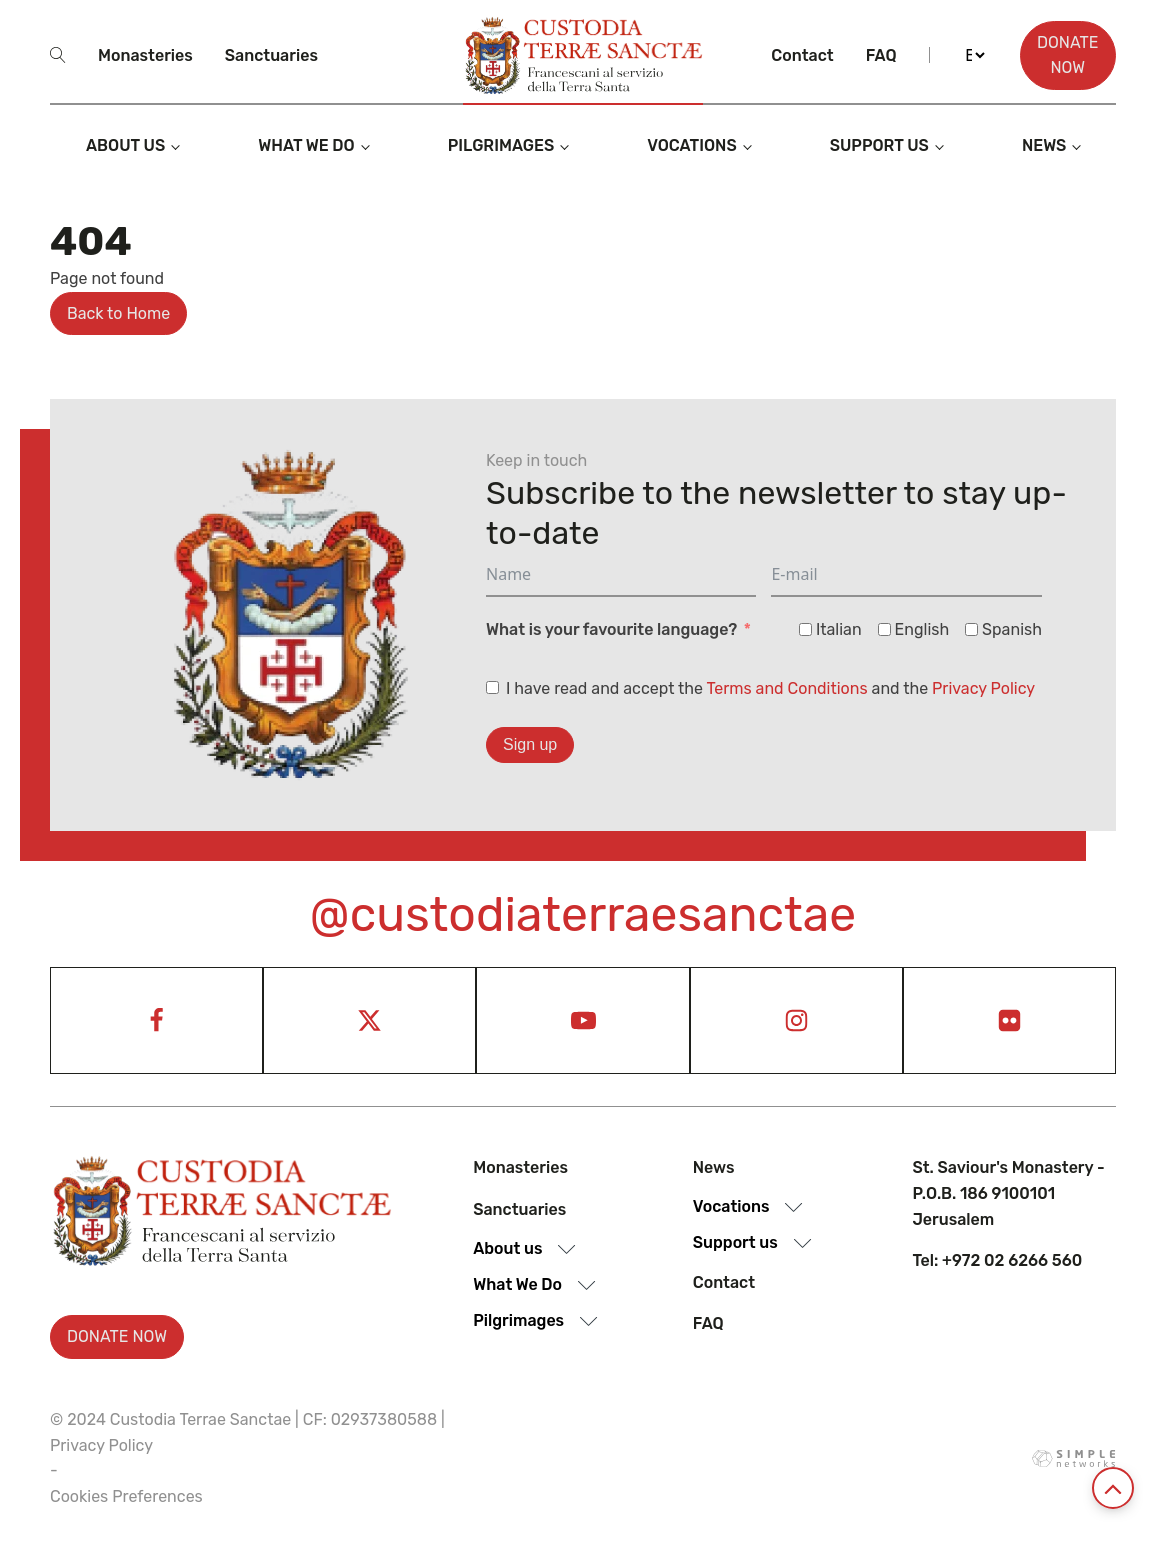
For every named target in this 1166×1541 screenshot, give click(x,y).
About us (125, 145)
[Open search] (58, 55)
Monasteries (145, 55)
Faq (881, 55)
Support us (879, 145)
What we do (306, 145)
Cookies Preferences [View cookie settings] (126, 1496)
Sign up (530, 744)
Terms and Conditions (787, 688)
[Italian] (805, 629)
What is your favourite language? (611, 629)
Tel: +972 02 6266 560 (997, 1260)
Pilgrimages (501, 145)
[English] (884, 629)
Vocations (692, 145)
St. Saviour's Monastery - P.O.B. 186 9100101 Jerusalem (1008, 1193)
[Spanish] (971, 629)
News (1044, 145)
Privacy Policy (983, 688)
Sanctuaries (271, 55)
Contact (802, 55)
